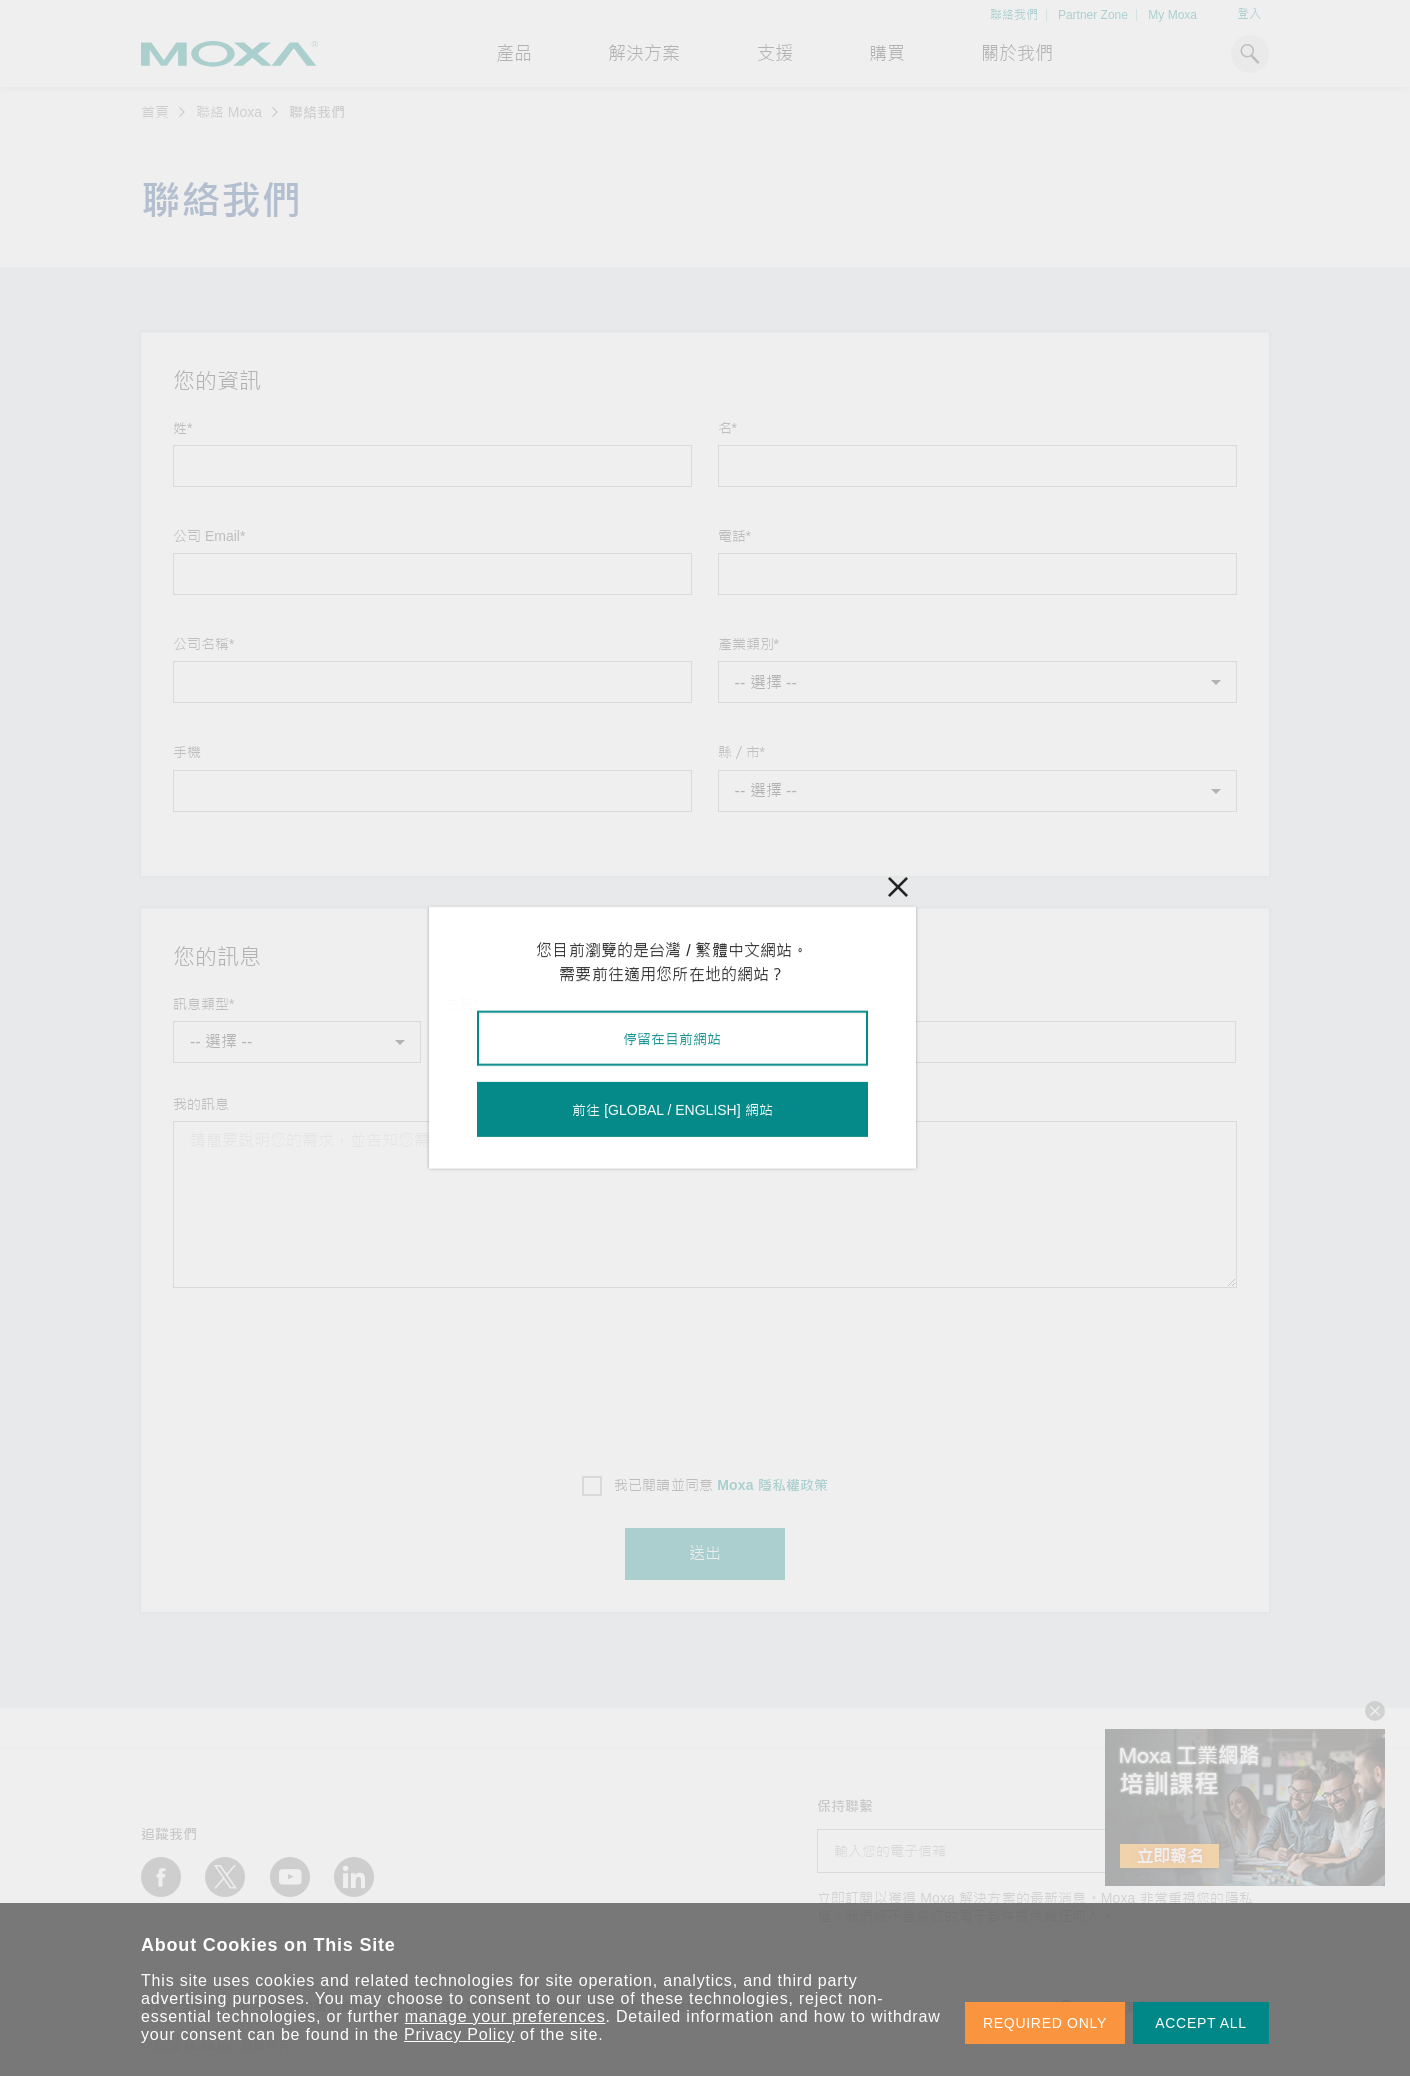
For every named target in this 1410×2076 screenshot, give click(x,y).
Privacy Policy (459, 2034)
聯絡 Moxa (229, 112)
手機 (187, 752)
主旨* (461, 1004)
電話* (734, 536)
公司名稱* (203, 644)
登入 (1249, 14)
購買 (887, 54)
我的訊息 (201, 1104)
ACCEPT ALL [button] (1201, 2023)
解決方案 (644, 54)
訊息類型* (203, 1004)
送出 (705, 1553)
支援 (775, 54)
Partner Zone (1093, 15)
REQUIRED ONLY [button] (1045, 2023)
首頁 (155, 112)
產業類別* (748, 644)
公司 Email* (209, 536)
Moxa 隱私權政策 (772, 1485)
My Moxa (1172, 15)
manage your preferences (505, 2016)
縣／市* (741, 752)
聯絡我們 (1014, 15)
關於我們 (1017, 54)
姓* (182, 428)
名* (727, 428)
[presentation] (705, 1375)
